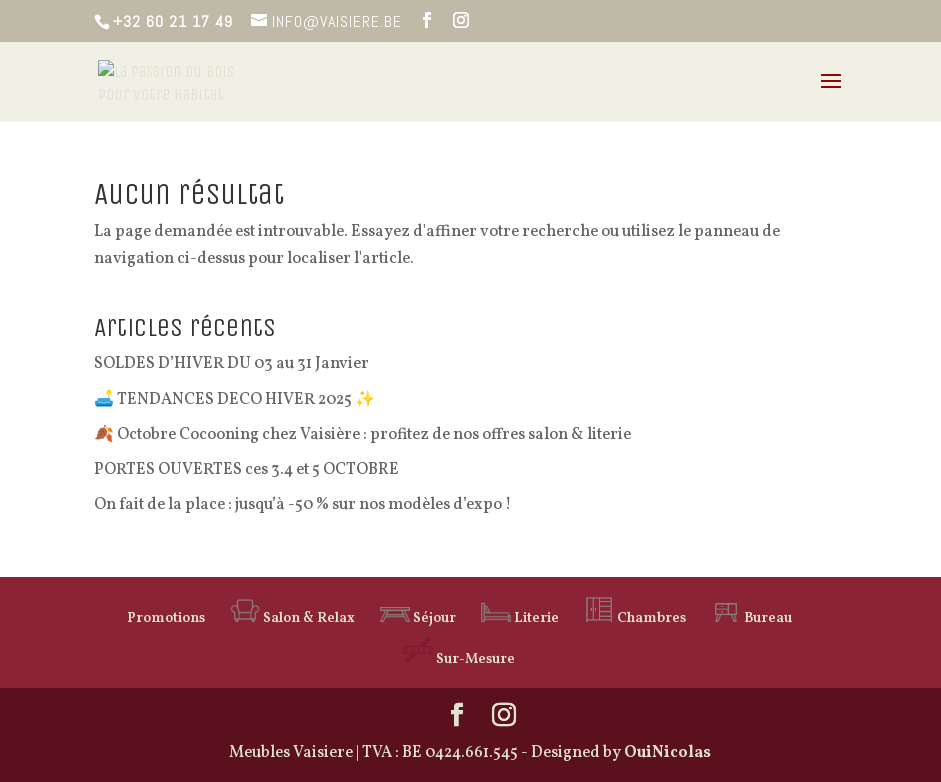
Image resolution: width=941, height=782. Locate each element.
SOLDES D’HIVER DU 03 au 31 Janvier (231, 364)
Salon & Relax (292, 618)
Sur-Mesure (459, 659)
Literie (520, 618)
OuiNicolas (667, 753)
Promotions (166, 618)
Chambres (635, 618)
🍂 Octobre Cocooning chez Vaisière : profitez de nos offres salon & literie (362, 435)
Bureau (751, 618)
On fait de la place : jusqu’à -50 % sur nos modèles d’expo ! (302, 505)
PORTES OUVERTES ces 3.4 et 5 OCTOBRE (246, 470)
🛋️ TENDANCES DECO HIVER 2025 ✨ (234, 400)
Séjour (418, 618)
